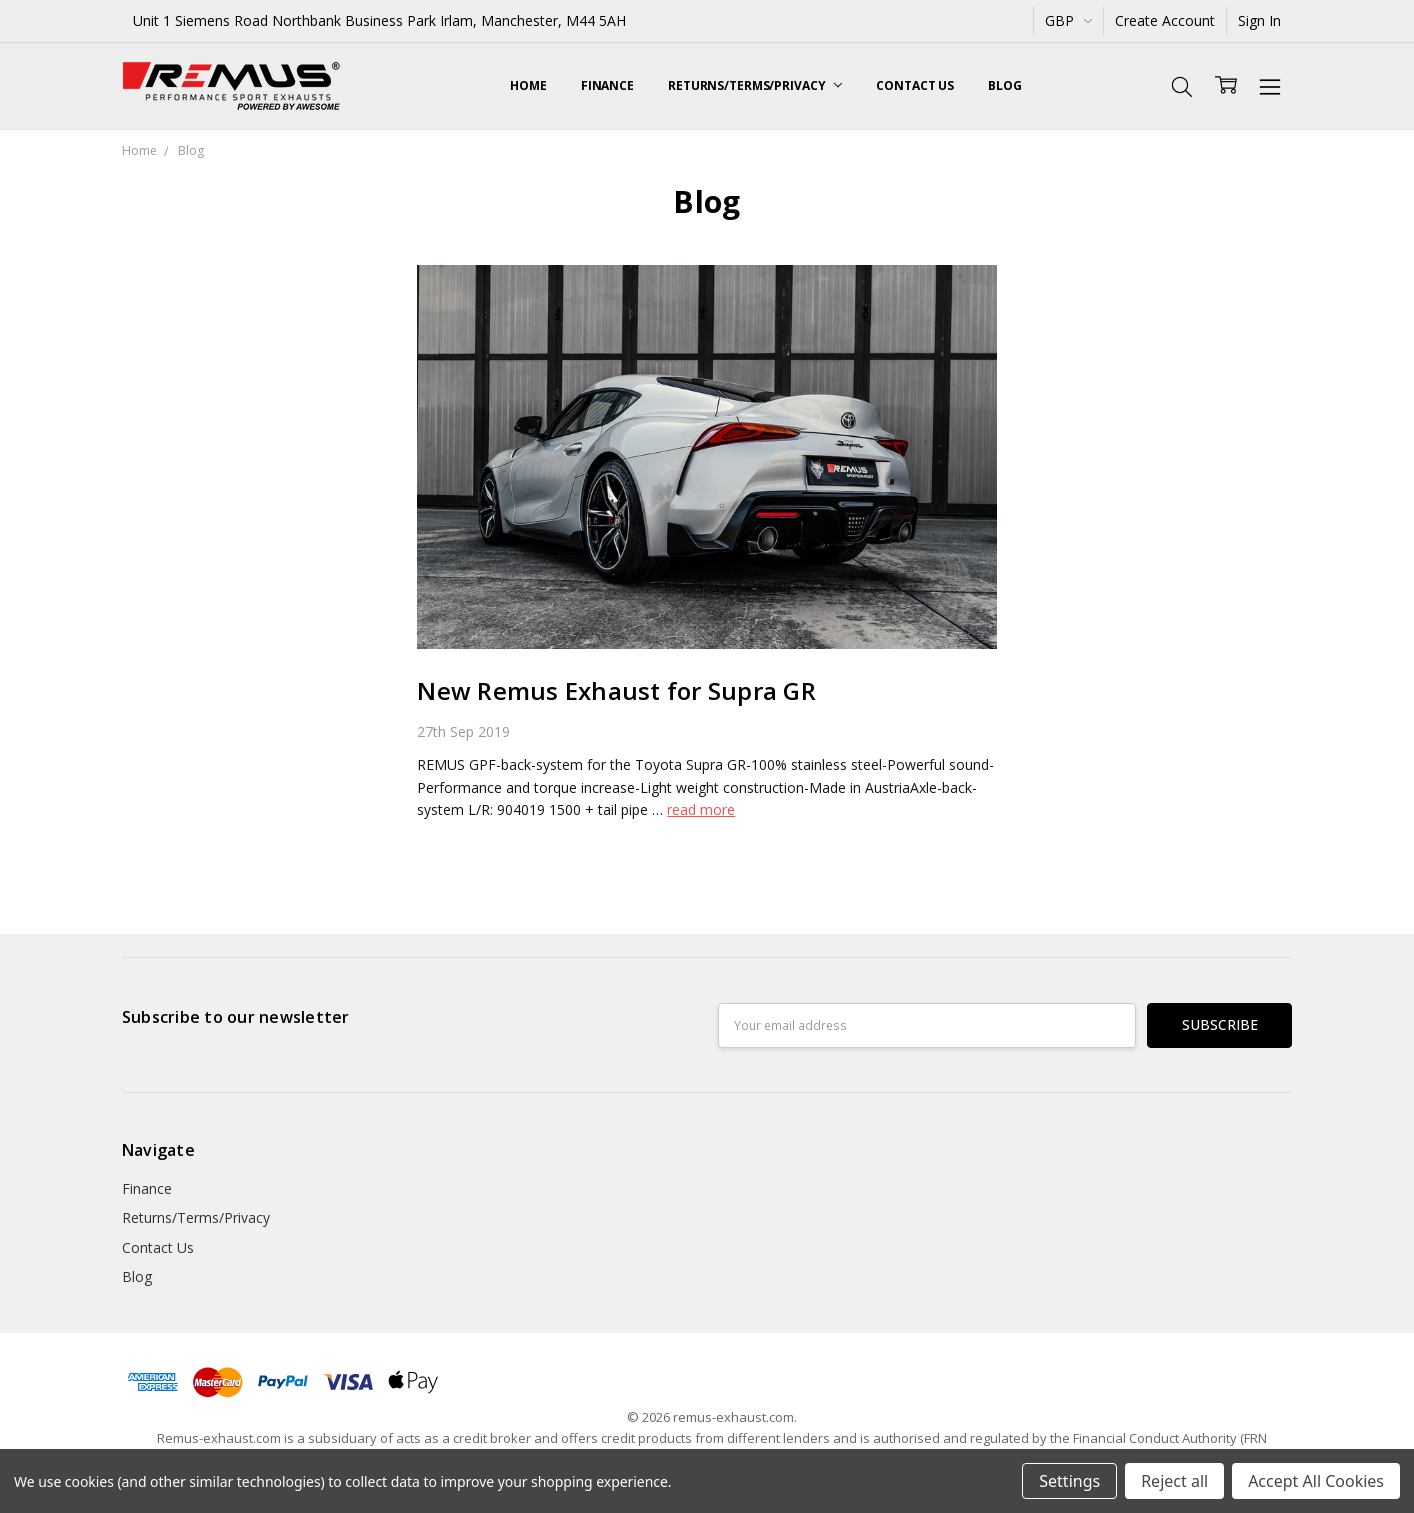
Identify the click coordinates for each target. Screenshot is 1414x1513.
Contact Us (915, 85)
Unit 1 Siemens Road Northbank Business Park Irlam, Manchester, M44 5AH (379, 20)
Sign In (1259, 20)
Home (528, 85)
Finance (607, 85)
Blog (1005, 85)
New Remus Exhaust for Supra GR (616, 690)
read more (701, 809)
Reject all (1174, 1481)
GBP (1068, 20)
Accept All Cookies (1316, 1481)
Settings (1069, 1481)
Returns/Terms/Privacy (755, 85)
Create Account (1165, 20)
